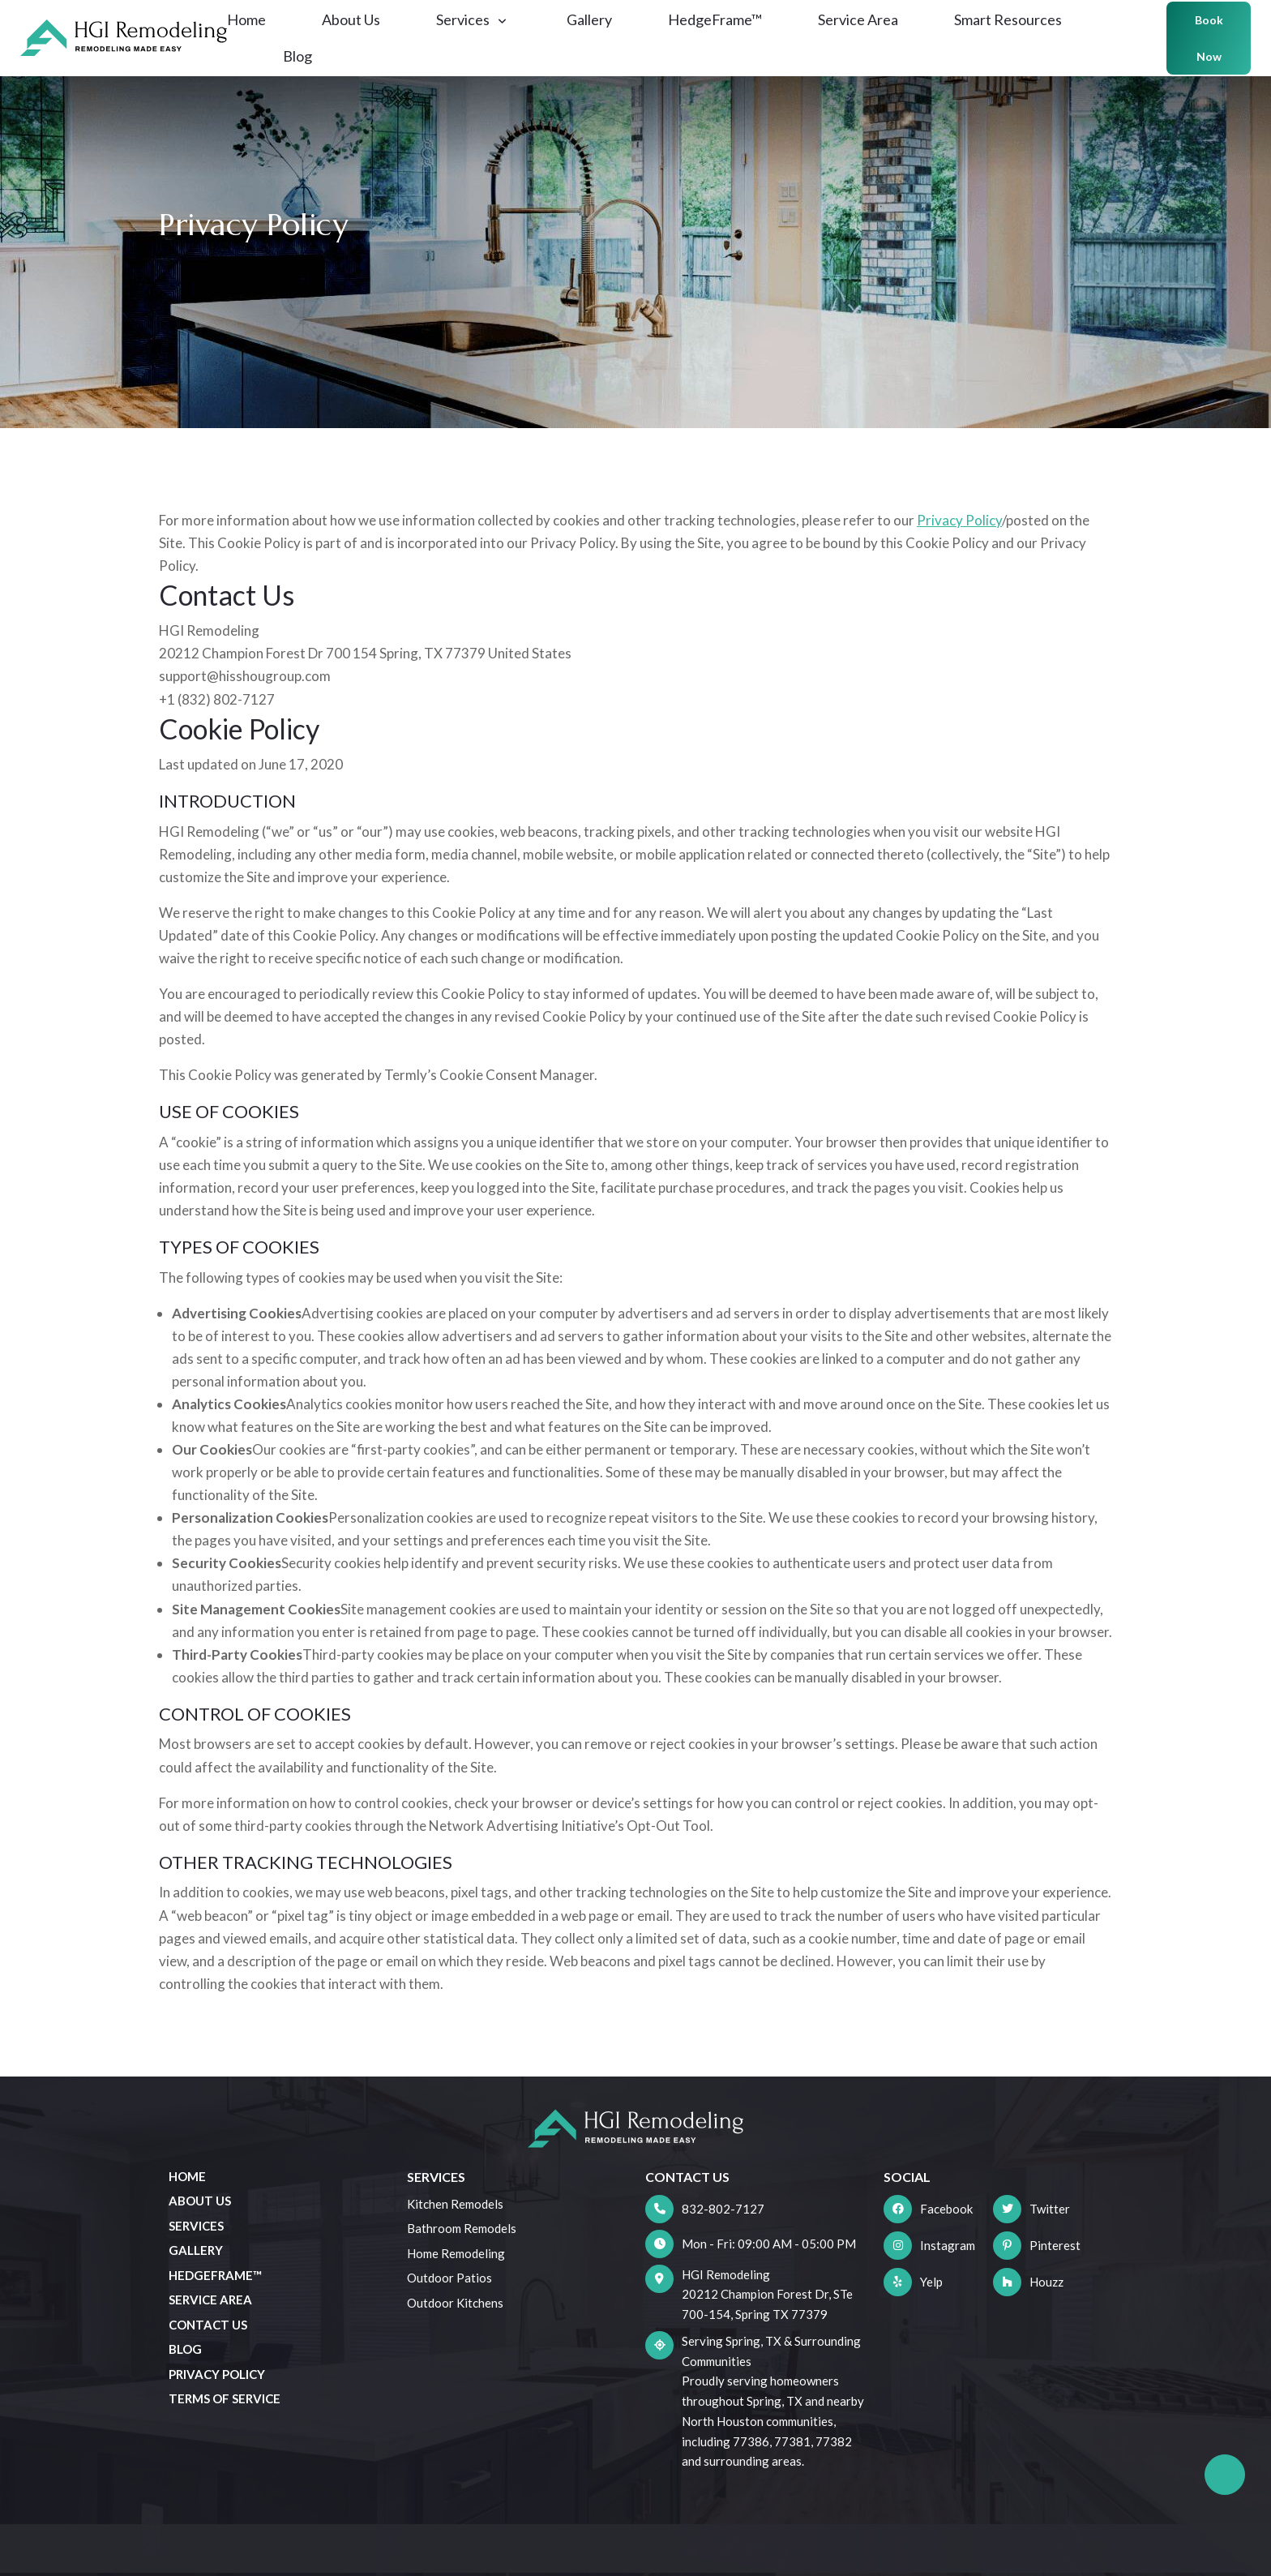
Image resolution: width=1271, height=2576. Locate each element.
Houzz (1046, 2281)
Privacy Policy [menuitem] (217, 2374)
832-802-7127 (723, 2208)
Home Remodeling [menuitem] (456, 2253)
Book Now (1189, 53)
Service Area (871, 34)
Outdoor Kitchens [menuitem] (455, 2302)
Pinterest (1055, 2245)
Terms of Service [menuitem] (224, 2398)
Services (484, 34)
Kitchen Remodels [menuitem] (455, 2204)
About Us (364, 34)
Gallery (602, 34)
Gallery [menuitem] (196, 2250)
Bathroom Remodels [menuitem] (461, 2228)
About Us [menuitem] (200, 2200)
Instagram (947, 2245)
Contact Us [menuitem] (208, 2324)
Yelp (931, 2281)
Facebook (946, 2208)
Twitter (1049, 2208)
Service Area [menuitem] (210, 2299)
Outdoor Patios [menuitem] (449, 2277)
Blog (310, 70)
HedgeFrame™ (728, 34)
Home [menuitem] (187, 2176)
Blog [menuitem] (185, 2349)
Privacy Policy (959, 520)
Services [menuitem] (196, 2225)
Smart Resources (1021, 34)
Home (259, 34)
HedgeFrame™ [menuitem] (215, 2275)
